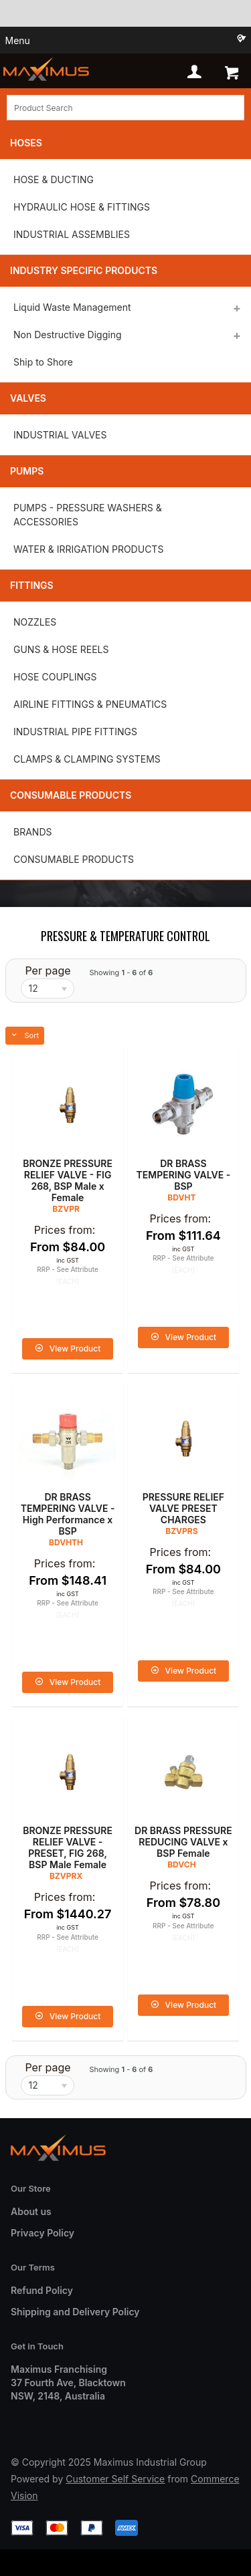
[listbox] (47, 989)
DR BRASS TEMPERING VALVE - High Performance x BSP (68, 1514)
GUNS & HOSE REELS (60, 649)
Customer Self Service (115, 2478)
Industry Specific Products (83, 270)
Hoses (26, 142)
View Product (75, 1348)
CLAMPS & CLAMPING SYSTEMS (87, 759)
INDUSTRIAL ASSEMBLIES (71, 234)
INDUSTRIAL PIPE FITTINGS (75, 731)
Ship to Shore (43, 362)
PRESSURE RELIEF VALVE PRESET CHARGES (183, 1508)
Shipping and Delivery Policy (75, 2311)
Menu (17, 40)
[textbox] (125, 108)
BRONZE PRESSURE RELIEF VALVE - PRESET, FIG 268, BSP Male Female (67, 1847)
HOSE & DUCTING (53, 179)
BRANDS (32, 832)
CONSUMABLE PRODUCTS (73, 859)
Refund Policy (42, 2290)
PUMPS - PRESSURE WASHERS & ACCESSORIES (87, 514)
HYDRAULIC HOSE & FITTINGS (81, 207)
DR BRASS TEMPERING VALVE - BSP (184, 1175)
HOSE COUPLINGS (54, 676)
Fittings (32, 585)
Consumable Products (70, 795)
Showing (121, 972)
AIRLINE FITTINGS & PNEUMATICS (90, 704)
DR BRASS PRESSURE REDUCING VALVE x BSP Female (183, 1842)
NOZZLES (34, 622)
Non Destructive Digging (67, 334)
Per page (47, 970)
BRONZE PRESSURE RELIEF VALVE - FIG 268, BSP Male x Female (67, 1180)
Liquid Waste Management (72, 307)
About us (31, 2211)
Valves (28, 398)
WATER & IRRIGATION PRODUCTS (88, 549)
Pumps (27, 471)
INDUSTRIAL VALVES (59, 434)
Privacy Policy (42, 2232)
